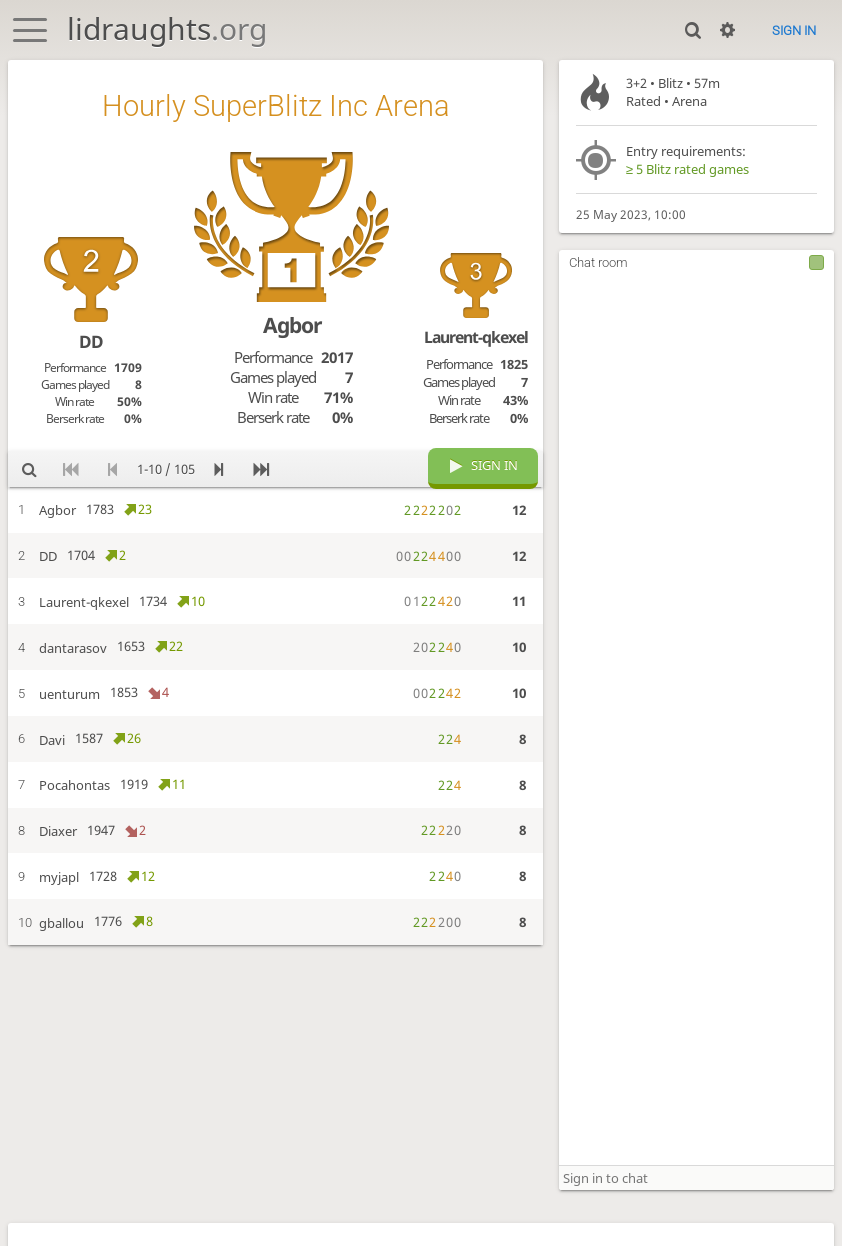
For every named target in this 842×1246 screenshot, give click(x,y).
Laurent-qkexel (476, 337)
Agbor (292, 324)
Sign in (794, 30)
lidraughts (167, 28)
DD (91, 341)
